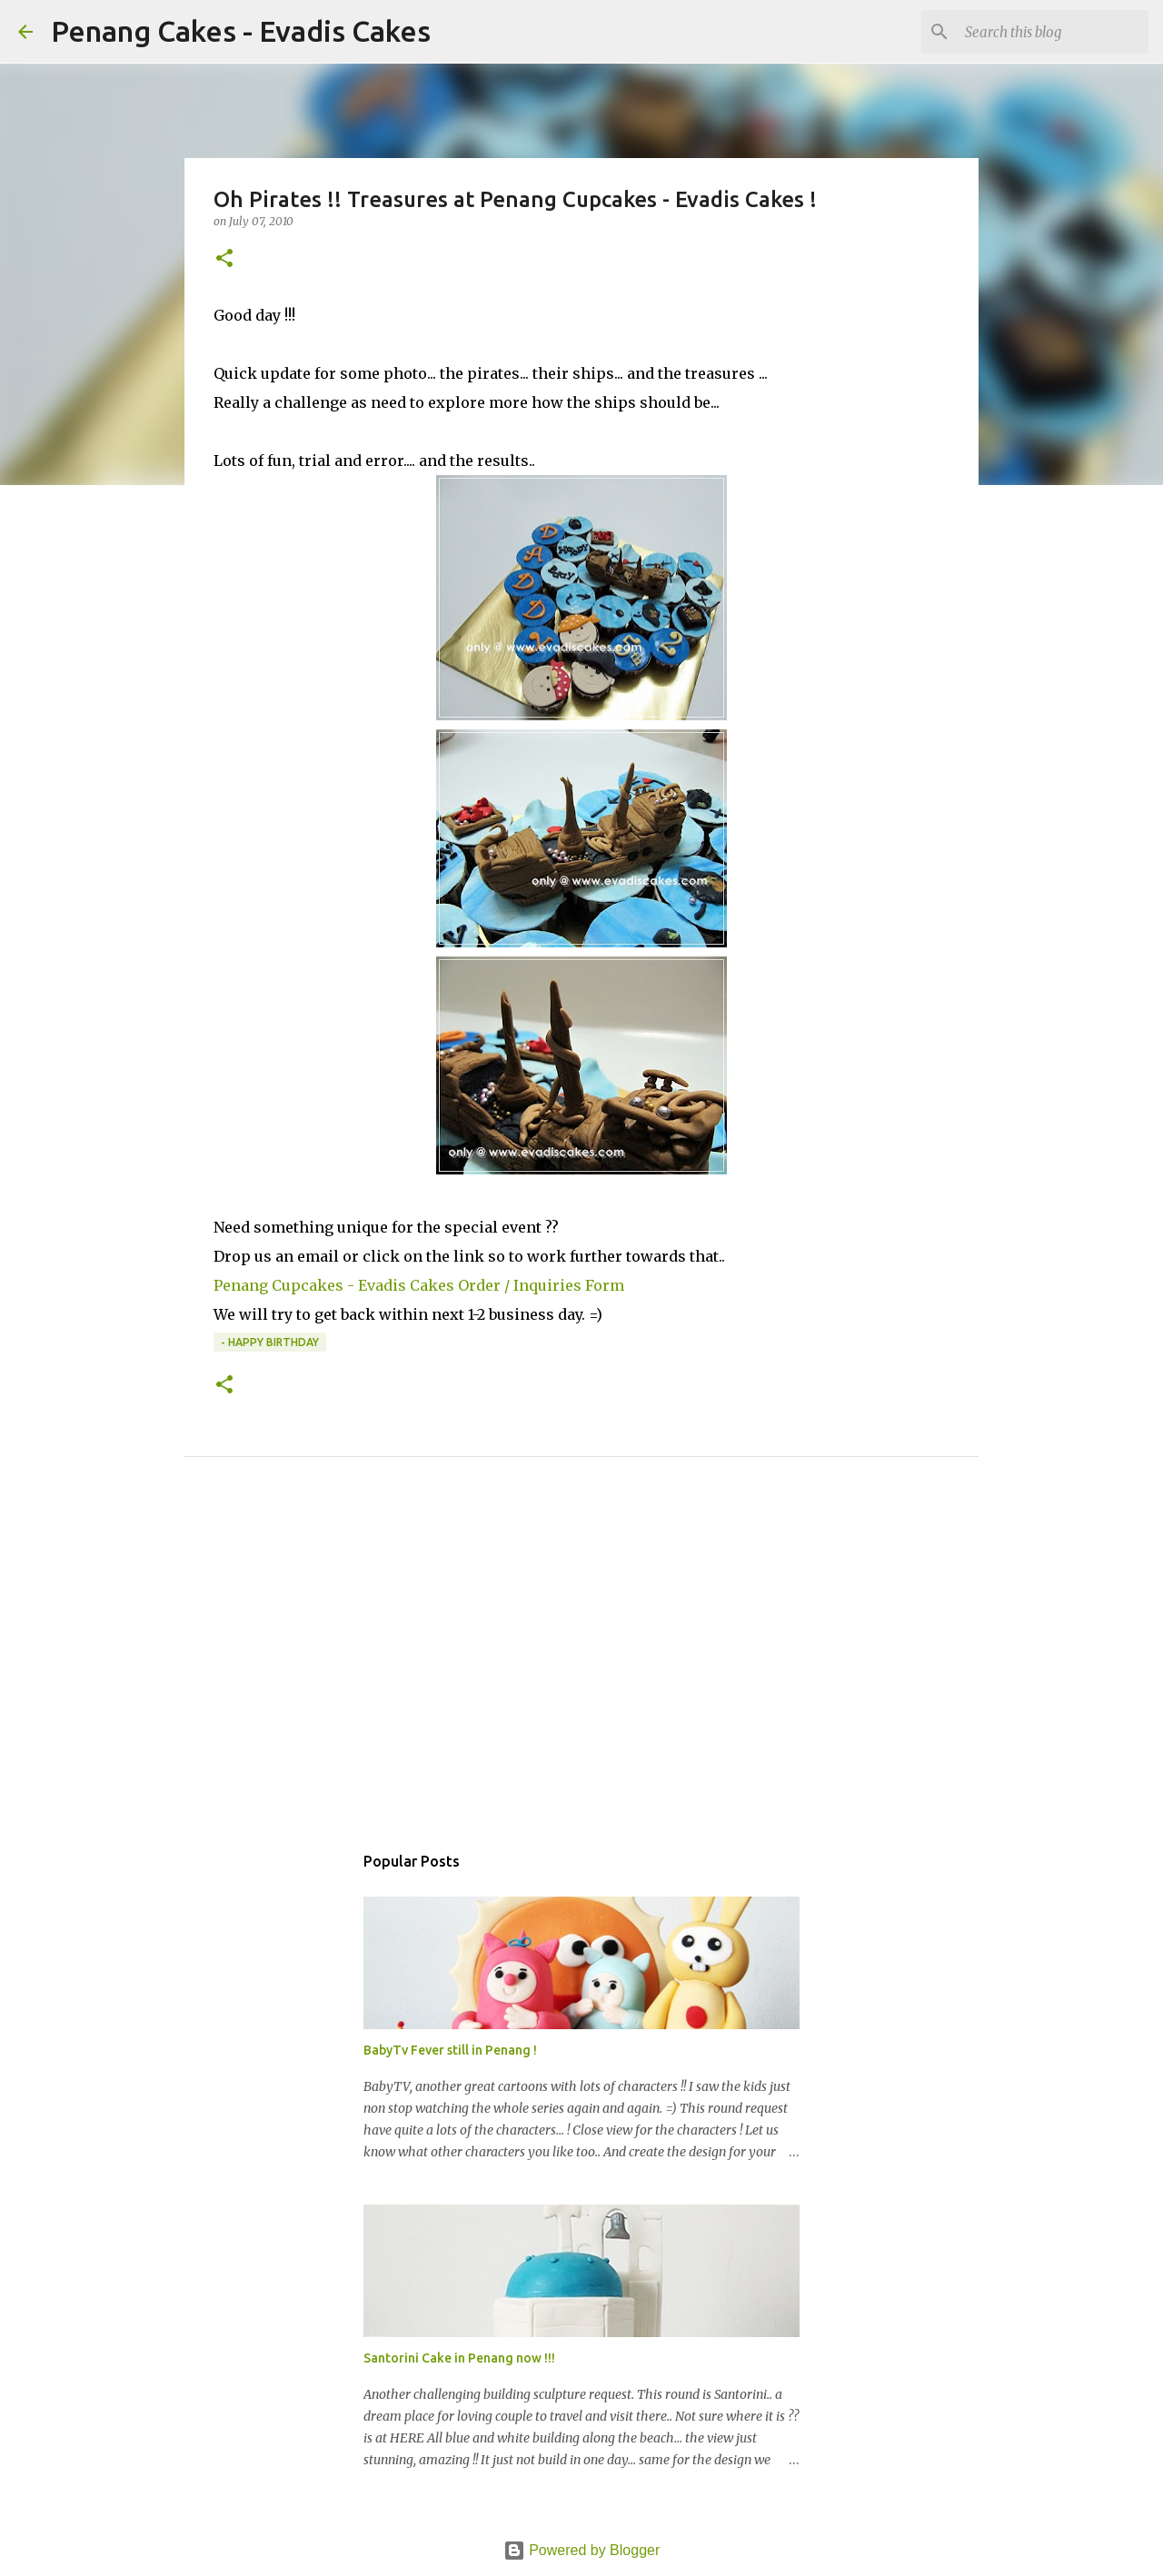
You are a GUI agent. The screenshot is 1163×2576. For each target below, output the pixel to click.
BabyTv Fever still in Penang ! (450, 2050)
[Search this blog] (1053, 32)
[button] (224, 259)
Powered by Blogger (582, 2550)
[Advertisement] (581, 1669)
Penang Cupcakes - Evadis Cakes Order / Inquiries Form (419, 1285)
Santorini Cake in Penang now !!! (459, 2358)
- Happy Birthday (270, 1342)
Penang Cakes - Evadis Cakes (241, 31)
